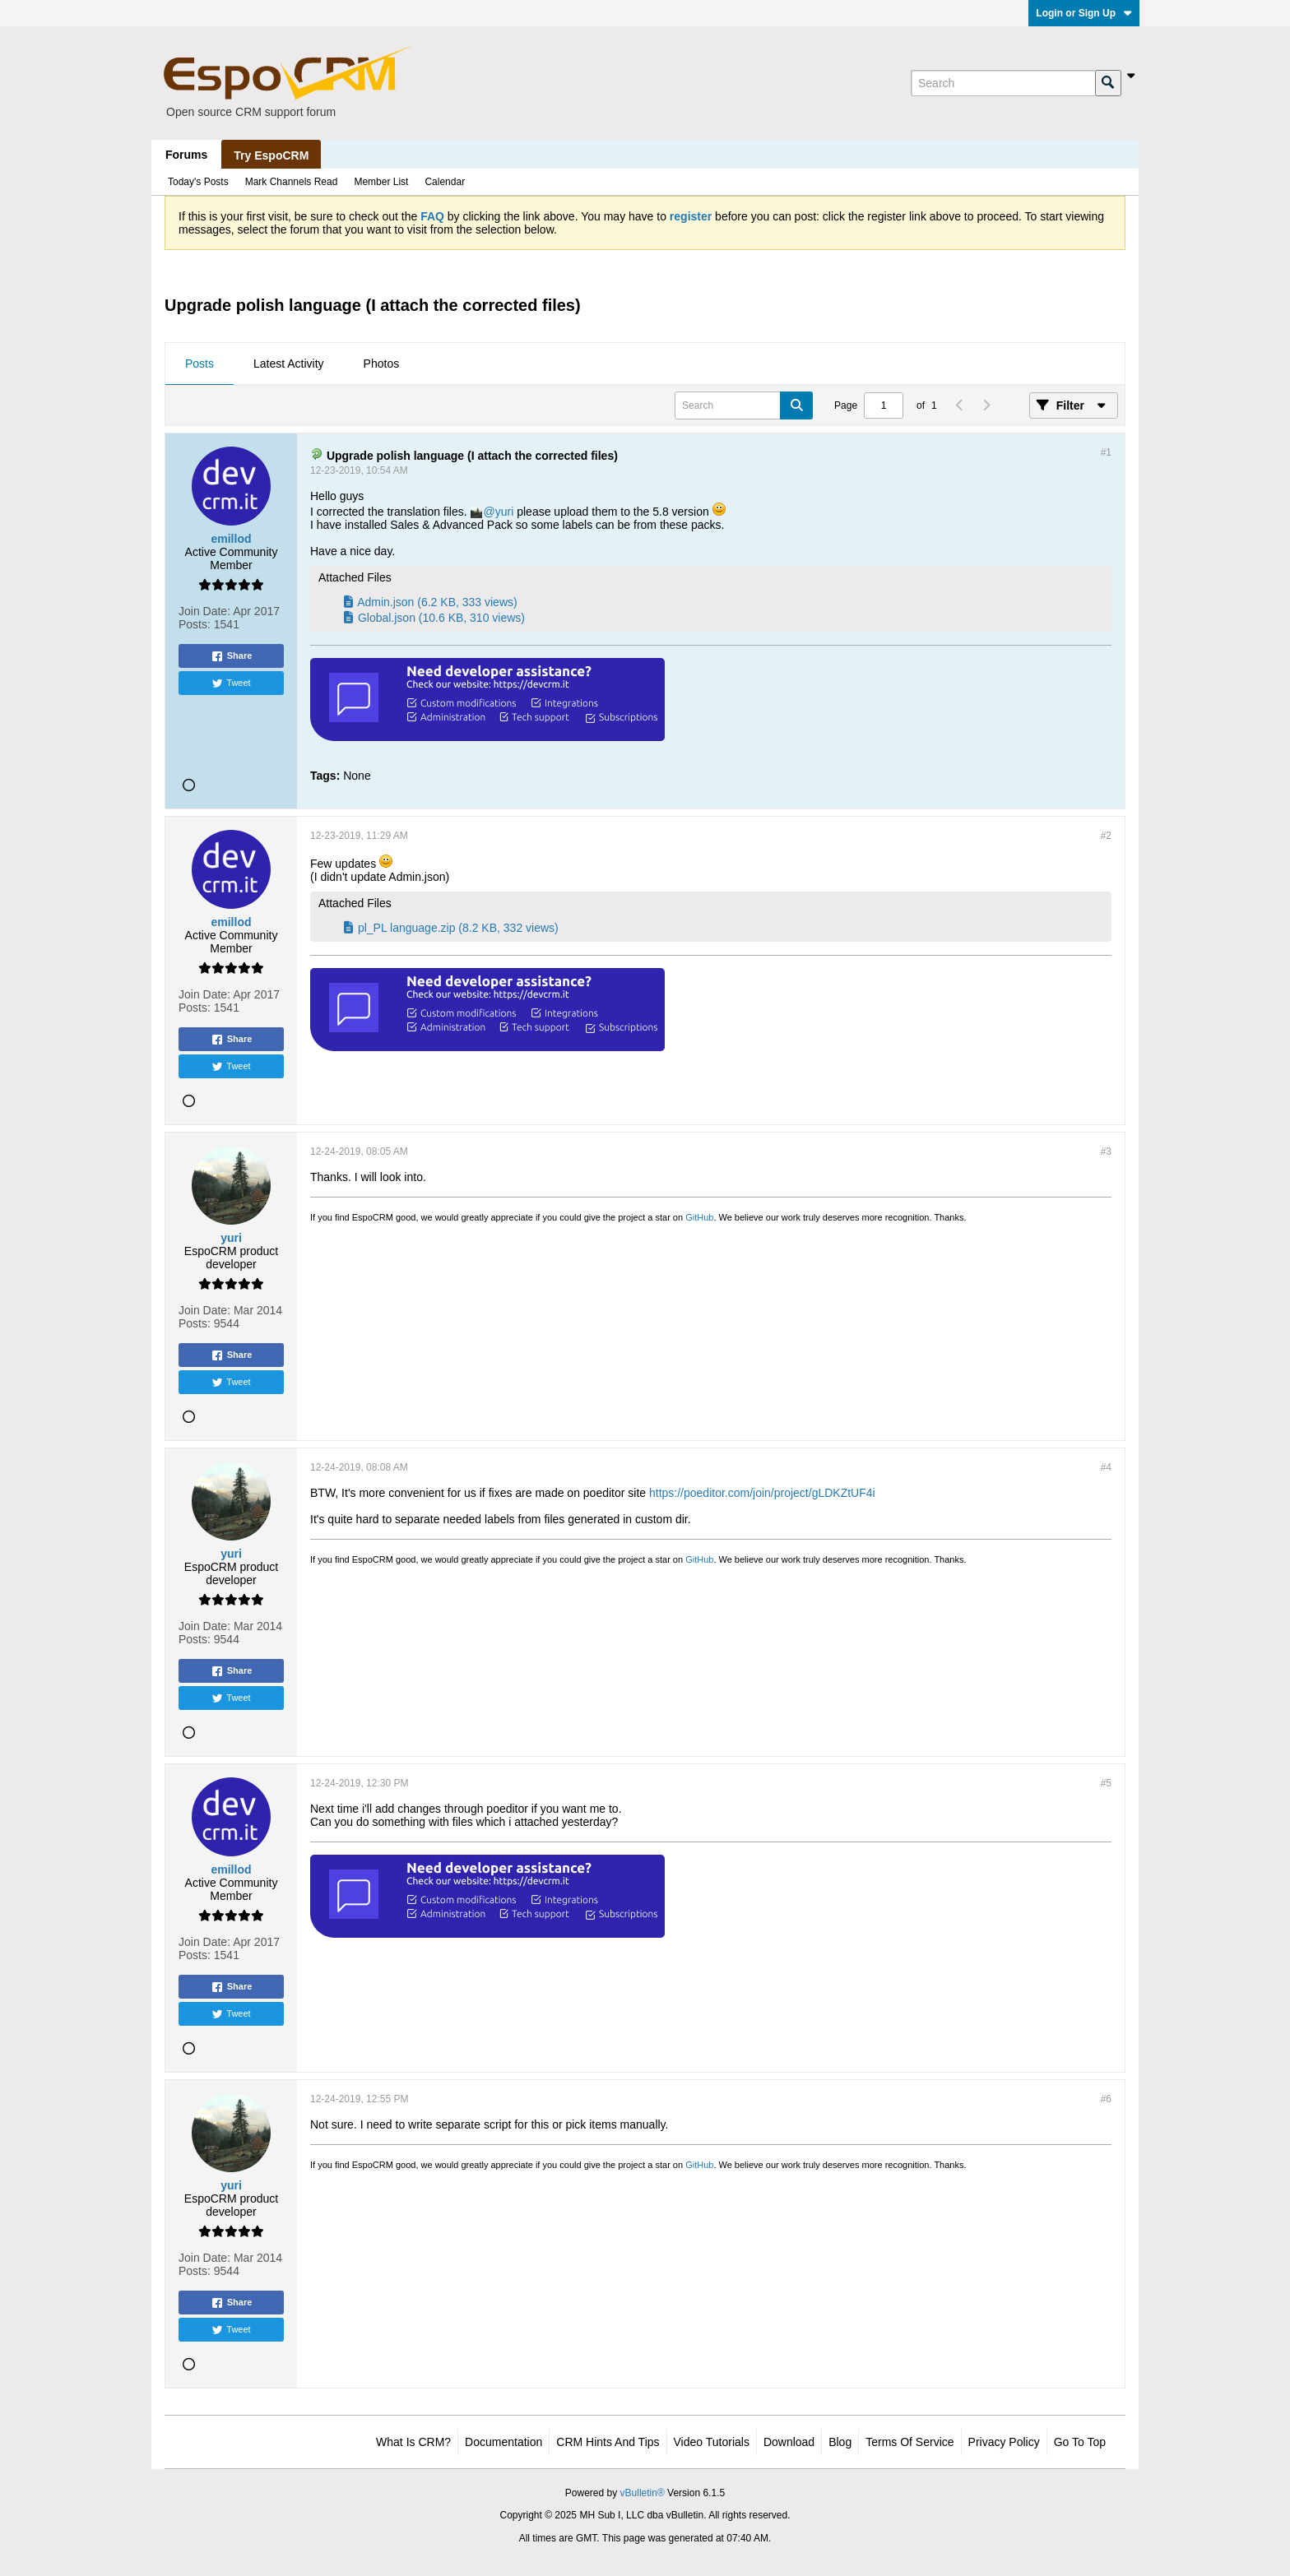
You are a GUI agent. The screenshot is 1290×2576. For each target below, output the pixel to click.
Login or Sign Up (1084, 13)
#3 (1106, 1151)
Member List (381, 182)
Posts (199, 363)
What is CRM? (413, 2442)
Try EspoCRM (271, 155)
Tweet (230, 683)
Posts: (195, 624)
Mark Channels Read (291, 182)
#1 (1106, 452)
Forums (186, 154)
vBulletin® (642, 2493)
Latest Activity (288, 363)
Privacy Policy (1004, 2442)
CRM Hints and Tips (607, 2442)
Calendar (445, 182)
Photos (382, 363)
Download (788, 2442)
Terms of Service (909, 2442)
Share (232, 656)
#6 (1106, 2099)
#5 (1106, 1783)
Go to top (1080, 2442)
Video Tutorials (711, 2442)
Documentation (503, 2442)
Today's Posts (198, 182)
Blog (839, 2442)
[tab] (199, 364)
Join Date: (204, 611)
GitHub (699, 1217)
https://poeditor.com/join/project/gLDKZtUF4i (762, 1492)
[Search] (1003, 83)
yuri (504, 511)
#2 (1106, 835)
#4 (1106, 1467)
